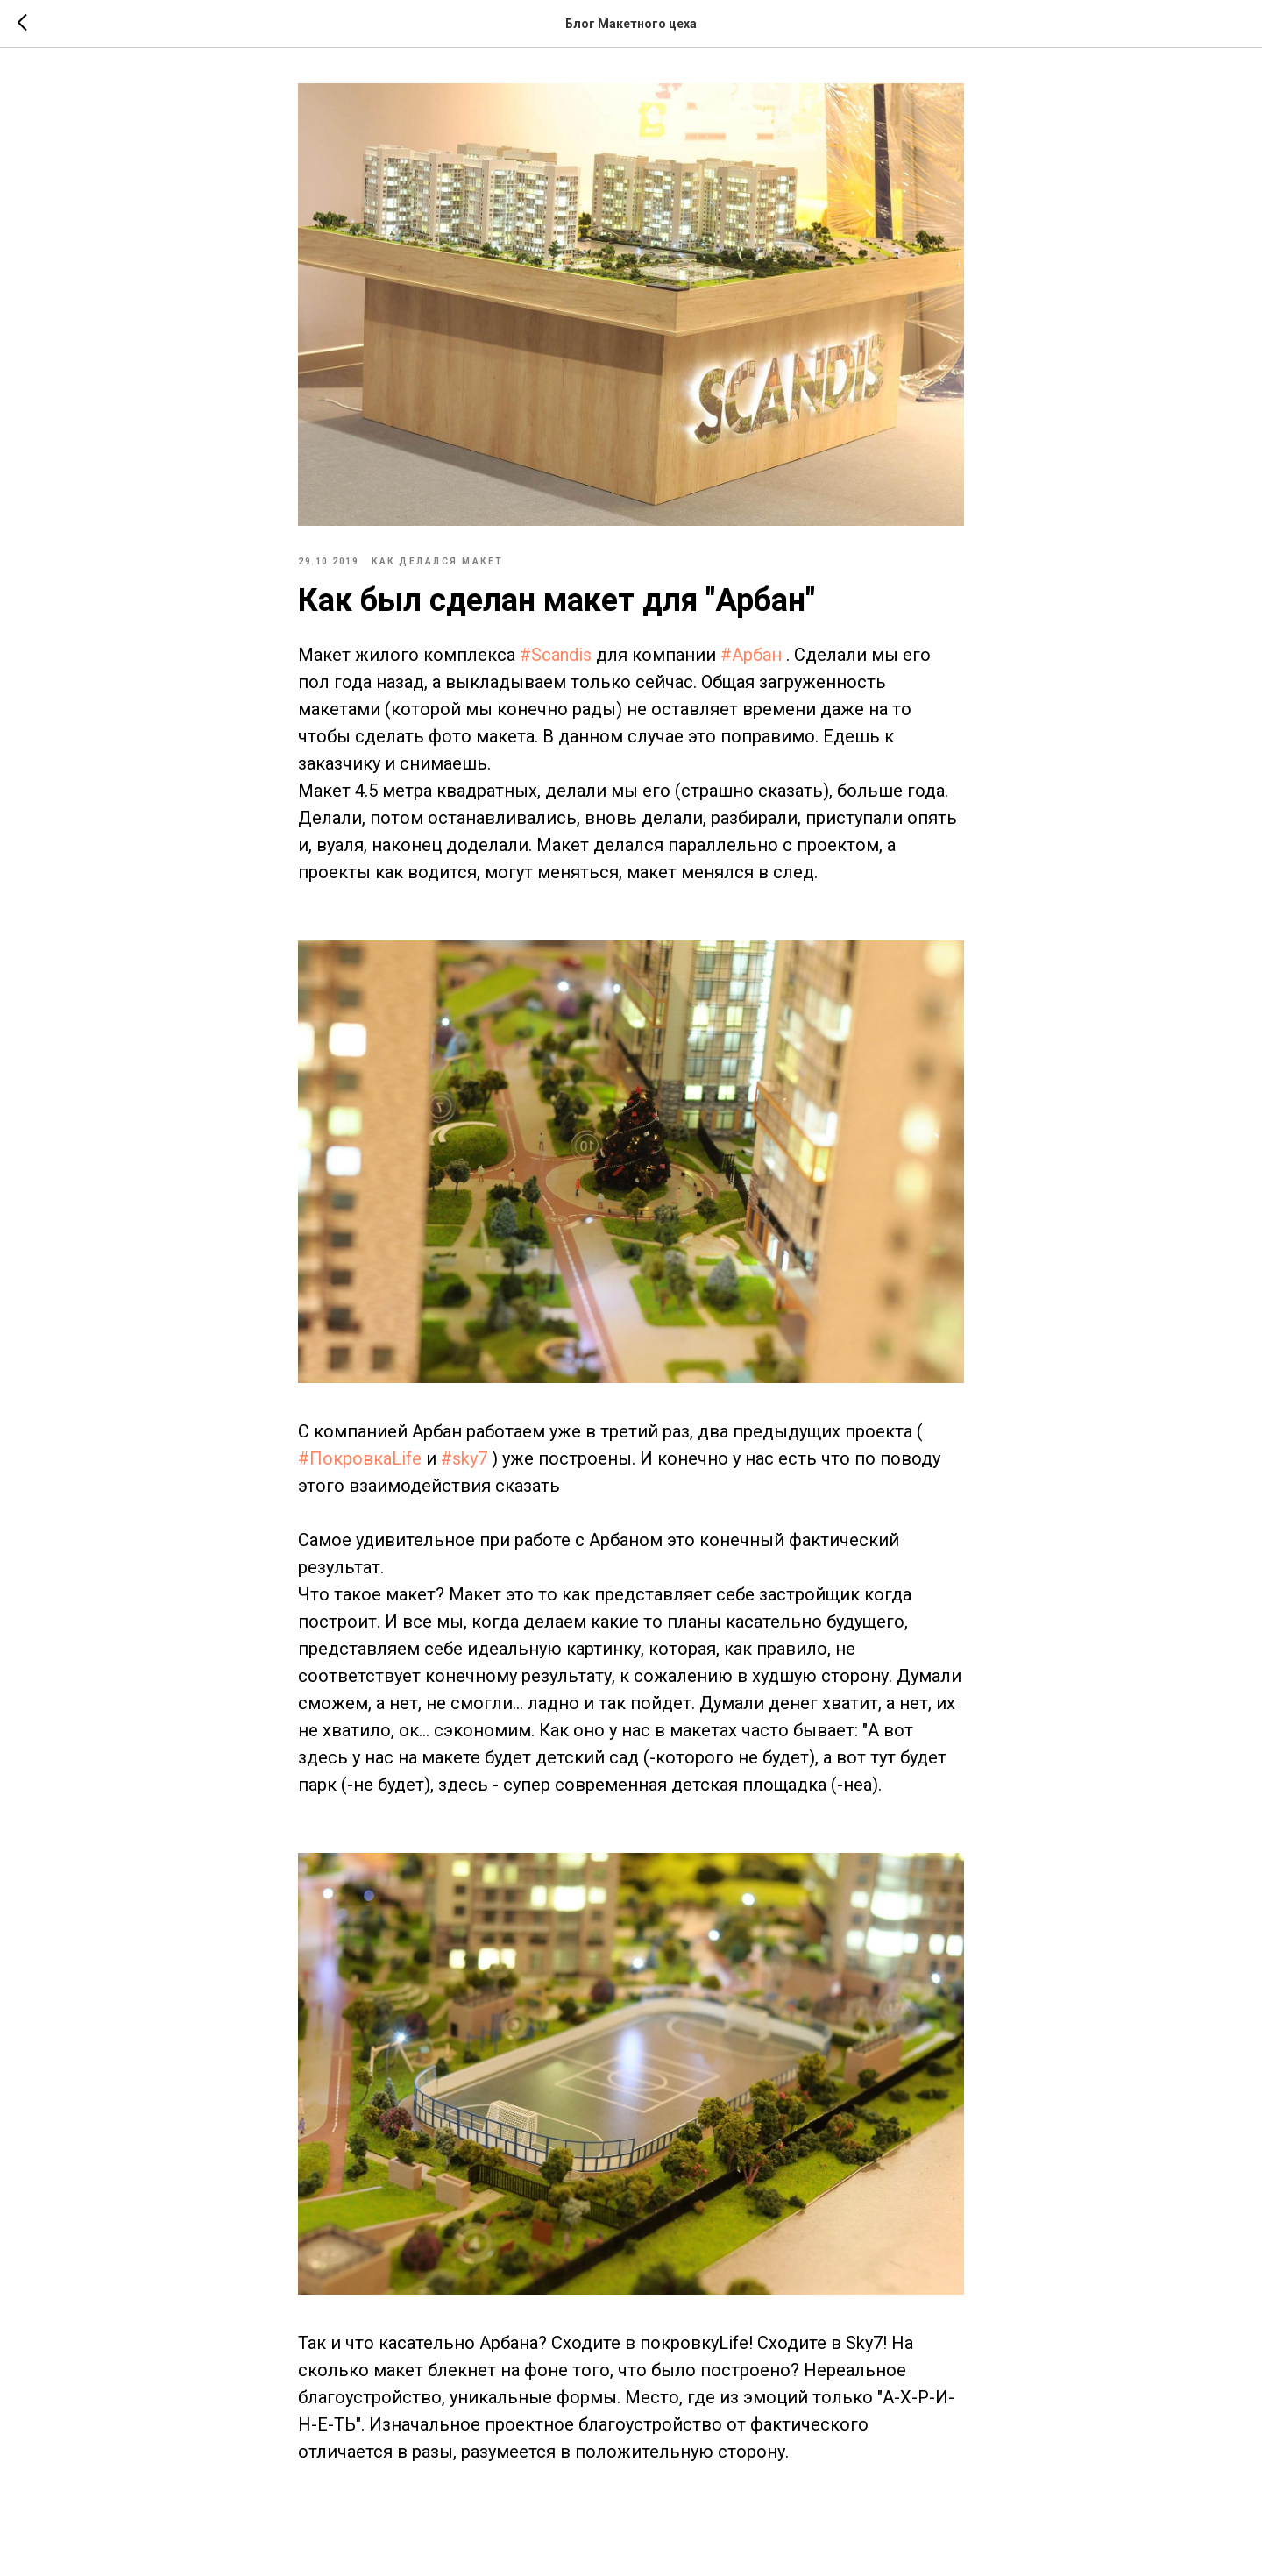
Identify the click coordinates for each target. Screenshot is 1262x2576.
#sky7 (464, 1458)
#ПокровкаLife (360, 1458)
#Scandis (556, 654)
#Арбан (751, 654)
